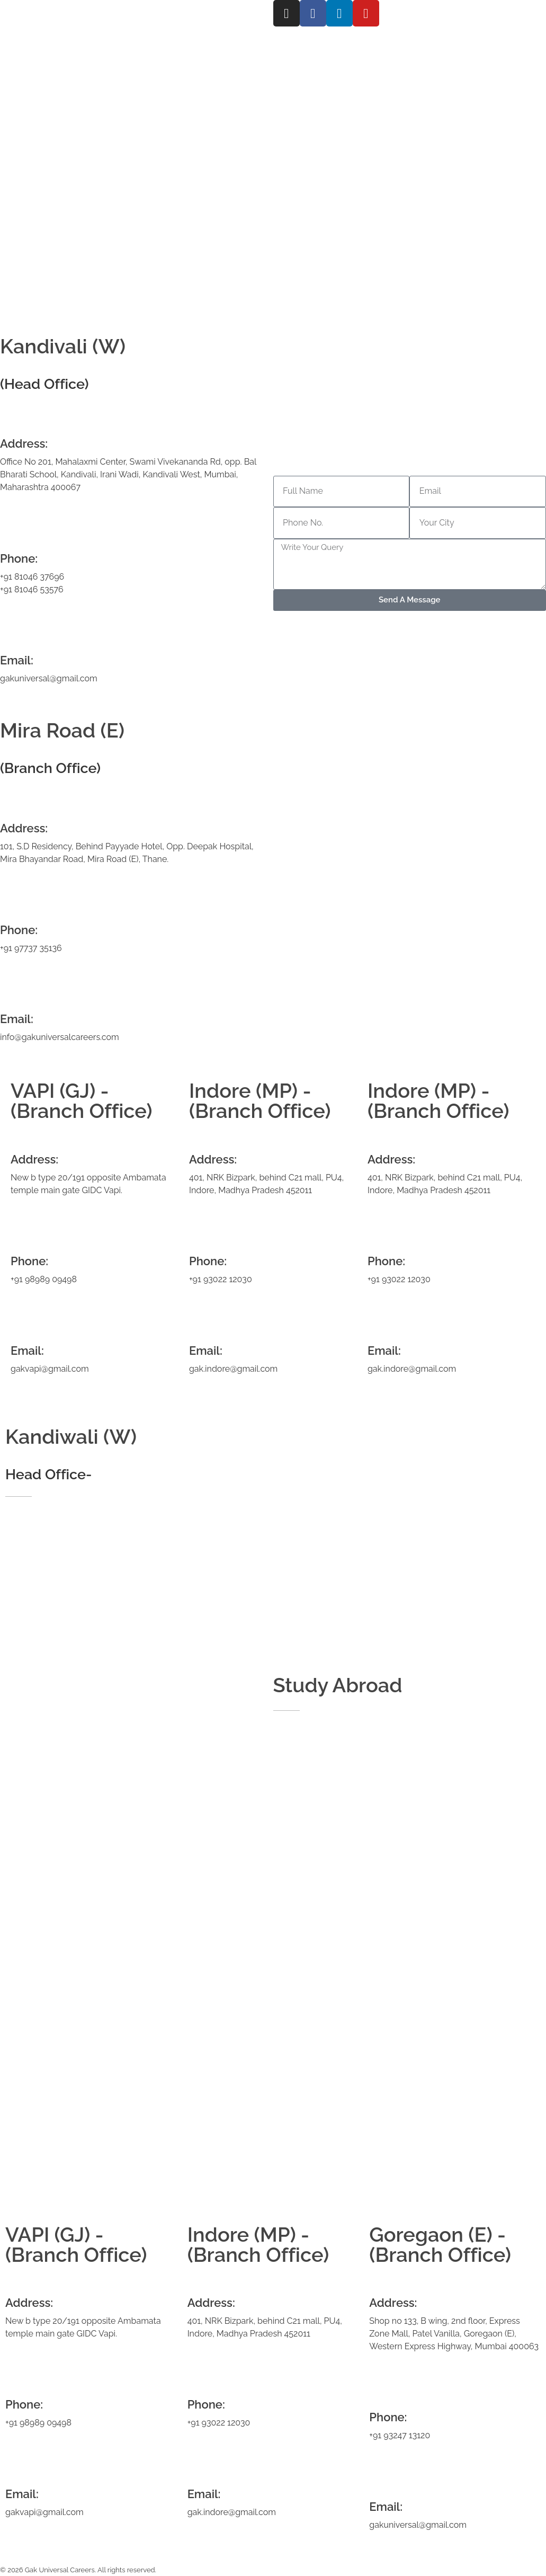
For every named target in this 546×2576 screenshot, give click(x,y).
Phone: (19, 930)
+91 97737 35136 (31, 948)
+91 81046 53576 (32, 589)
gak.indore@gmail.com (233, 1369)
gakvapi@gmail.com (50, 1369)
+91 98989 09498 (44, 1279)
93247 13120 (406, 2435)
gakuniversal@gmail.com (48, 678)
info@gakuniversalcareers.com (59, 1037)
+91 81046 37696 (32, 577)
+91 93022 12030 (220, 1279)
